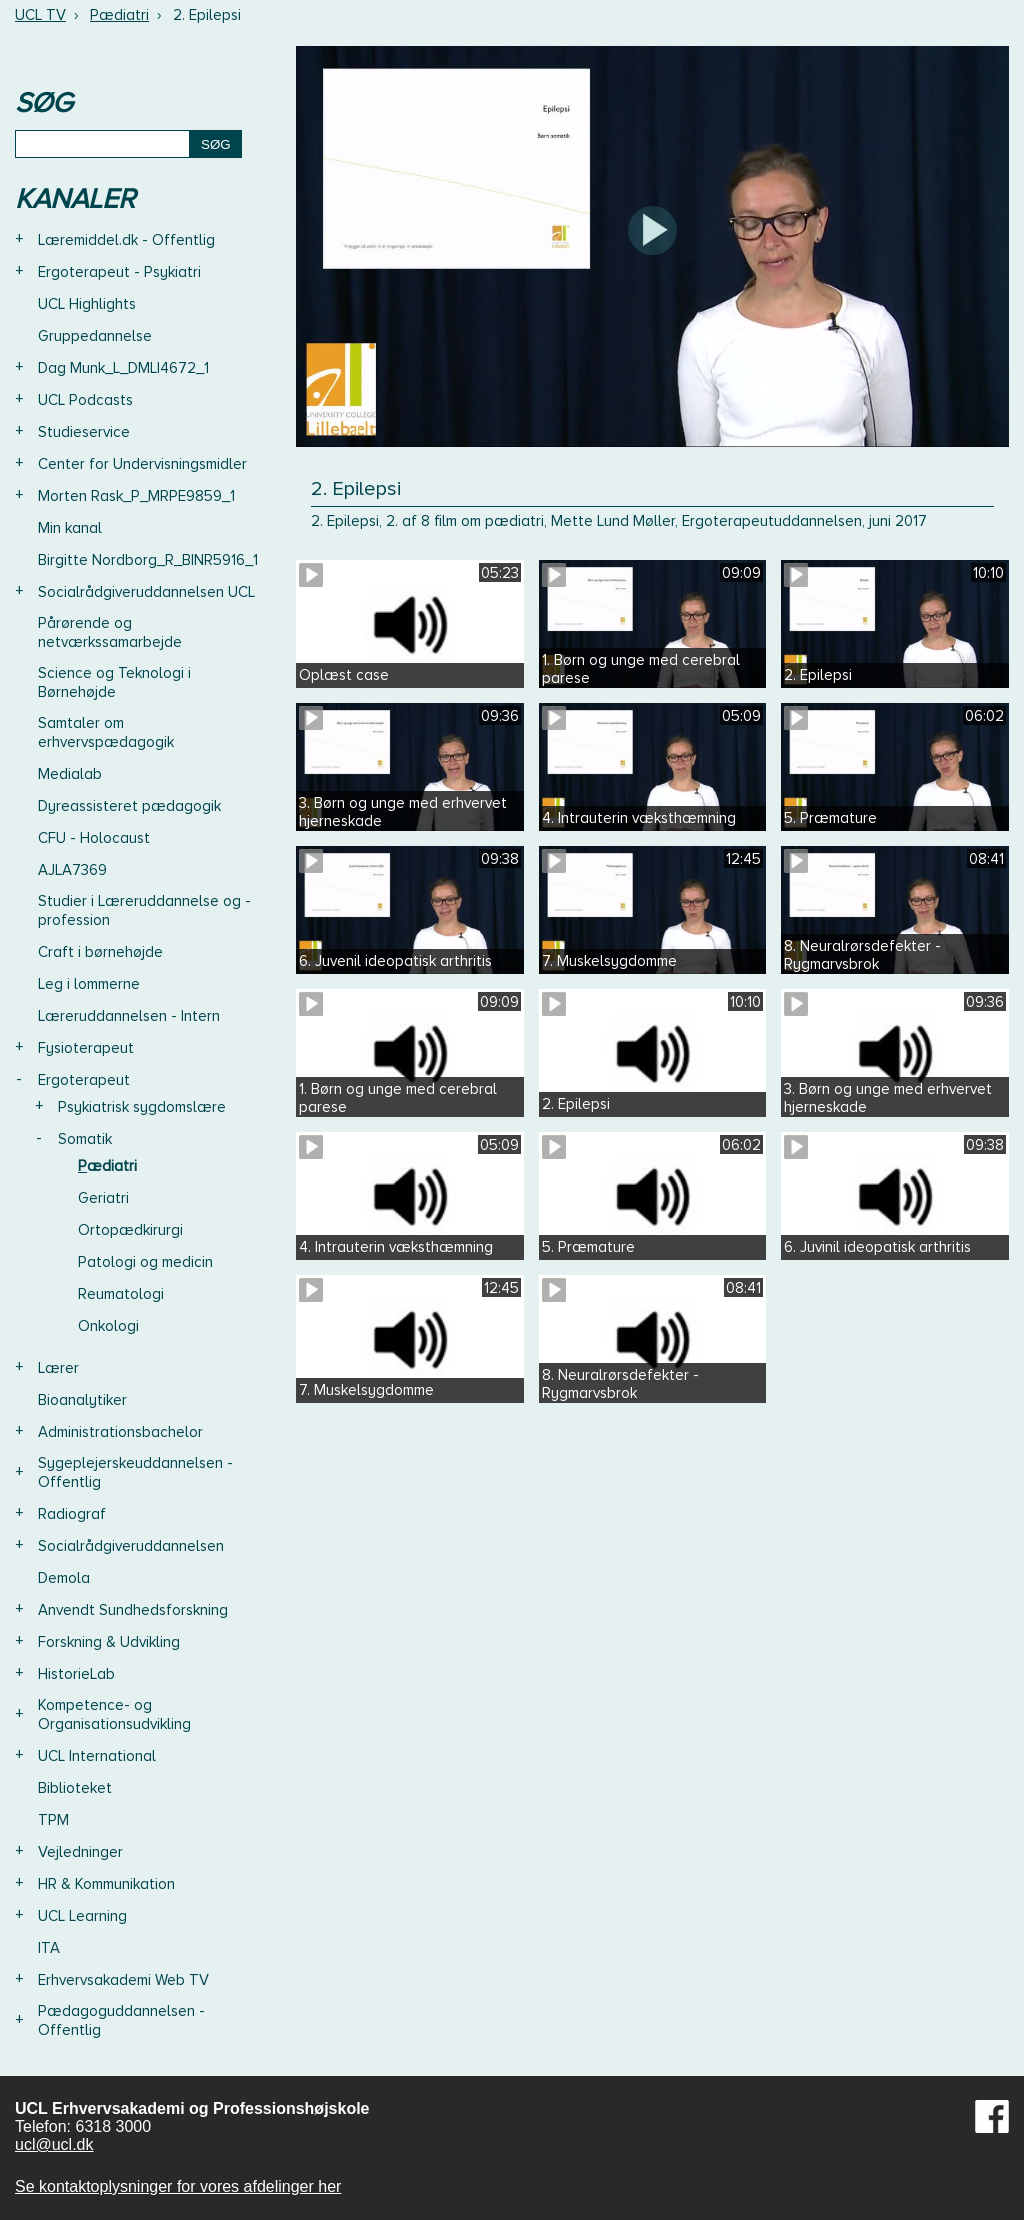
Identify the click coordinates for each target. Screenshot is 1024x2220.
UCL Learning (82, 1916)
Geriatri (103, 1198)
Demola (64, 1578)
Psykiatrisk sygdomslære (142, 1107)
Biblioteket (75, 1788)
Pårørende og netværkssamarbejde (110, 632)
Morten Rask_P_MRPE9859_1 (136, 496)
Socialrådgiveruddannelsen (131, 1546)
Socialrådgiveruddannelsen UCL (146, 592)
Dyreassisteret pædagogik (129, 806)
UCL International (97, 1756)
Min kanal (70, 528)
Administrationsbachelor (120, 1432)
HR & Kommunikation (106, 1884)
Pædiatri (119, 15)
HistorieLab (76, 1674)
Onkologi (108, 1326)
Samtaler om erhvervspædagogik (106, 732)
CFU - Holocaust (94, 838)
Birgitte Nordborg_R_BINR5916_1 (148, 560)
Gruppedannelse (95, 336)
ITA (49, 1948)
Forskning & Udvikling (109, 1642)
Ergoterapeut (84, 1080)
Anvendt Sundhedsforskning (133, 1610)
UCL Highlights (87, 304)
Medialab (70, 774)
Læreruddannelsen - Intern (129, 1016)
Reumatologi (121, 1294)
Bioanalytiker (82, 1400)
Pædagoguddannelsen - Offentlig (121, 2020)
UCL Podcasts (85, 400)
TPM (53, 1820)
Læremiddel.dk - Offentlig (126, 240)
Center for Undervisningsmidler (142, 464)
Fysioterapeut (86, 1048)
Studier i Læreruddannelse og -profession (144, 910)
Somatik (85, 1139)
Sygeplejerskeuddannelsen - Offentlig (135, 1472)
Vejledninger (80, 1852)
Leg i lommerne (89, 984)
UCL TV (40, 15)
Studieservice (84, 432)
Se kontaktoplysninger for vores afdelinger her (178, 2186)
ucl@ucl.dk (54, 2144)
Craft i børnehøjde (100, 952)
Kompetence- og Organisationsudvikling (114, 1714)
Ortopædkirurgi (130, 1230)
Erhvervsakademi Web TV (123, 1980)
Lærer (58, 1368)
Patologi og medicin (145, 1262)
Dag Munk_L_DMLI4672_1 (123, 368)
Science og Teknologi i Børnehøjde (114, 682)
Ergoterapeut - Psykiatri (119, 272)
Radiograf (72, 1514)
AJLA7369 (72, 870)
